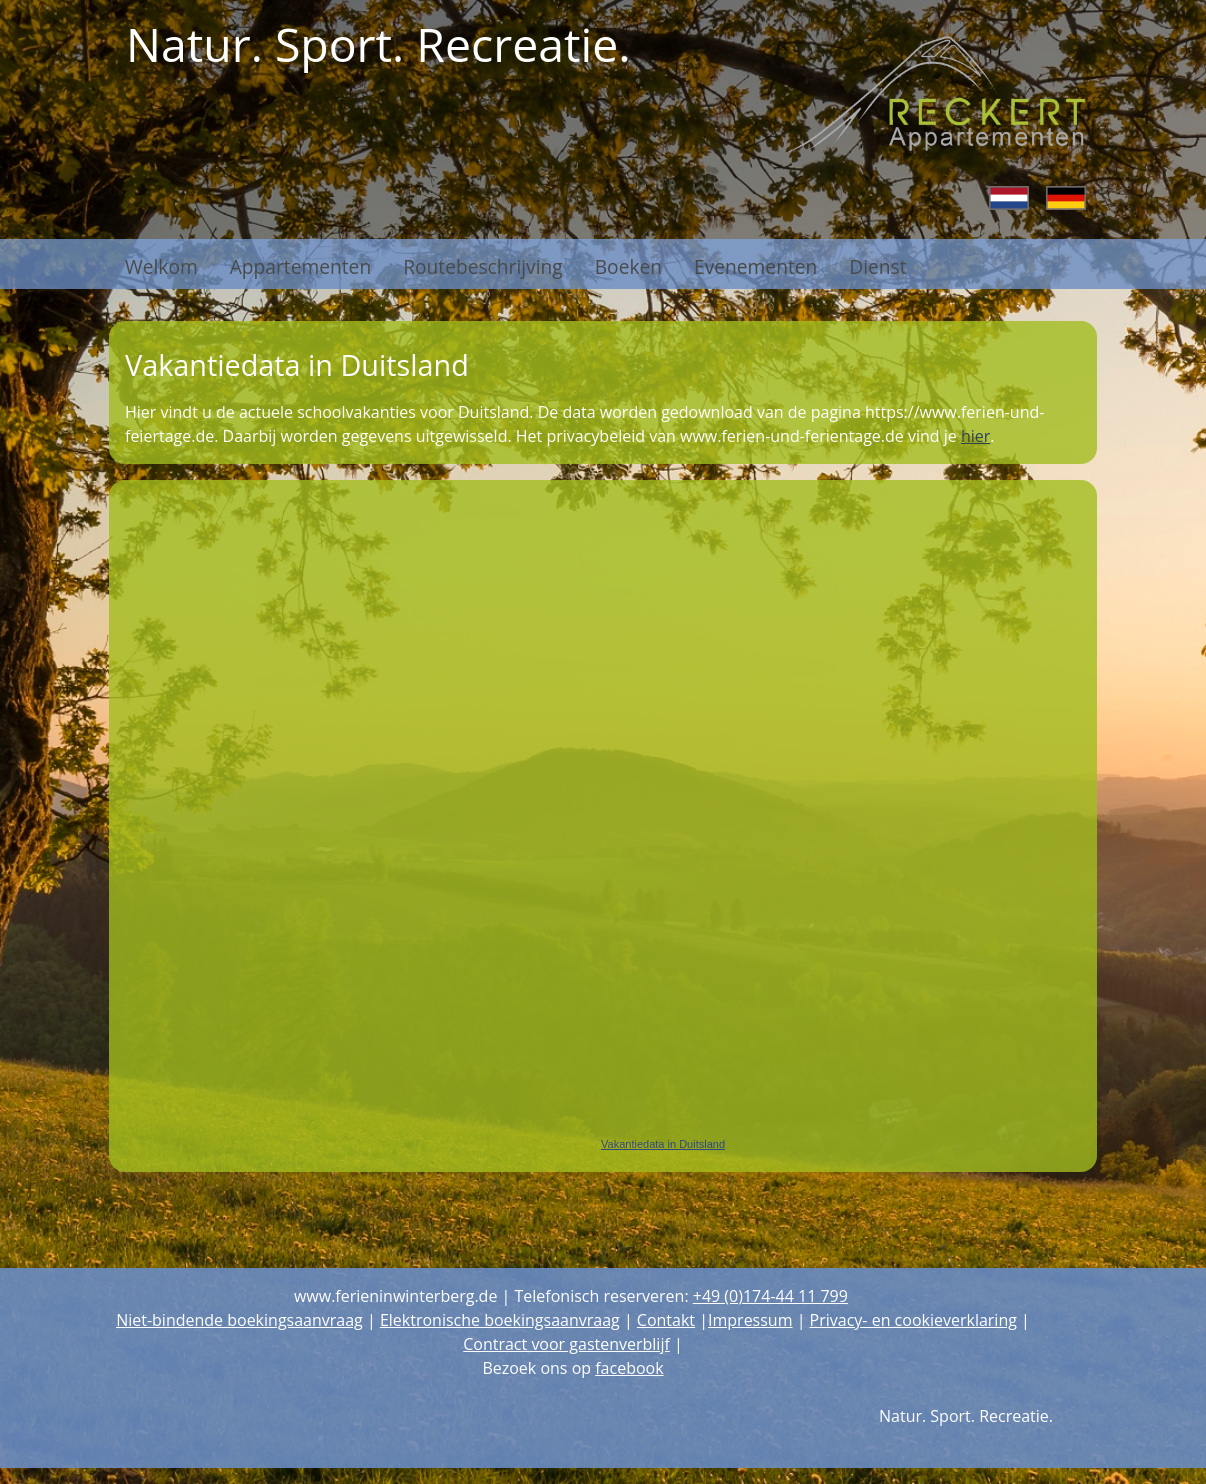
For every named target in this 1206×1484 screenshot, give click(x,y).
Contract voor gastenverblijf (566, 1344)
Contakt (666, 1320)
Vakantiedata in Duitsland (663, 1144)
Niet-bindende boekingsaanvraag (239, 1320)
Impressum (750, 1320)
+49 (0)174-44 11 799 (770, 1296)
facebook (629, 1368)
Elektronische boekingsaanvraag (500, 1320)
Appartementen (300, 264)
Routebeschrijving (483, 264)
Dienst (877, 264)
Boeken (628, 264)
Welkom (161, 264)
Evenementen (755, 264)
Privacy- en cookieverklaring (913, 1320)
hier (975, 436)
